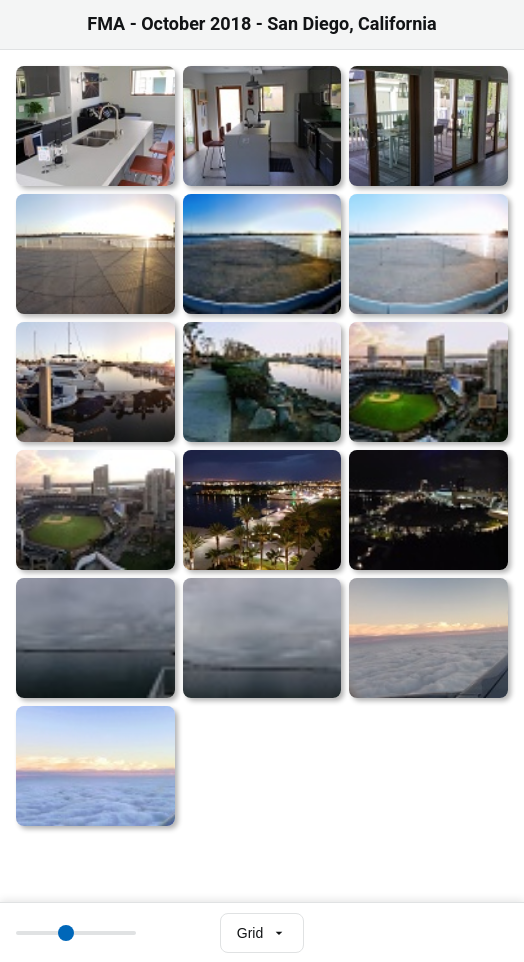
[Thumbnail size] (76, 933)
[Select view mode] (262, 933)
